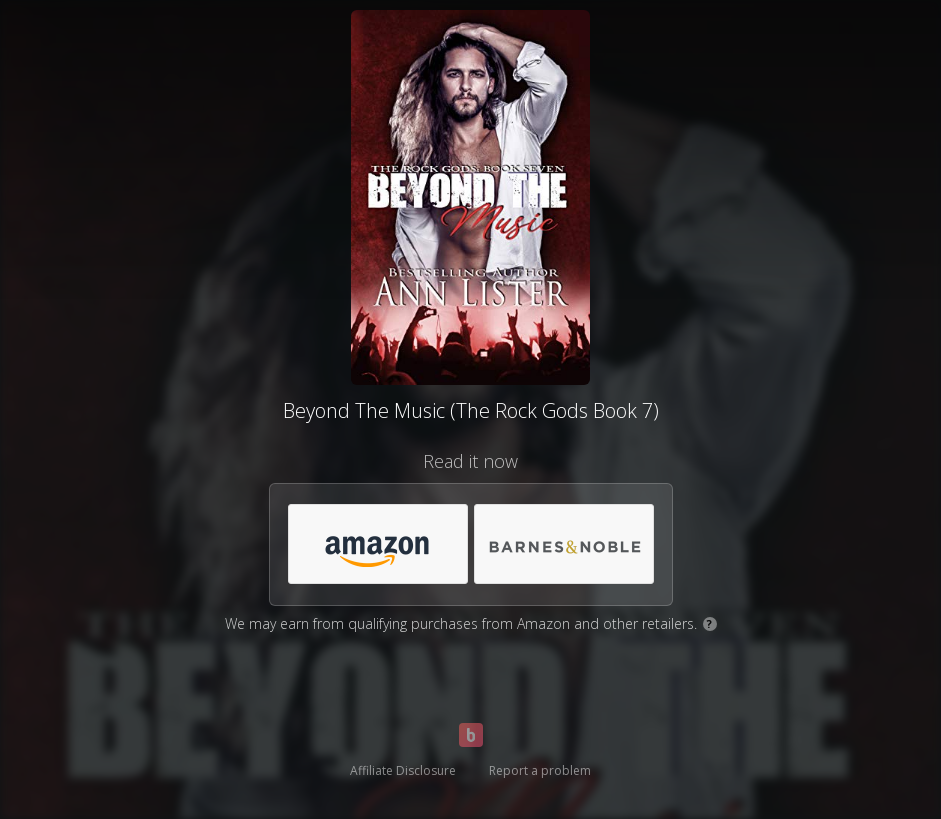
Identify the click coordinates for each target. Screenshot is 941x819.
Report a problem (540, 770)
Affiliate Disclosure (403, 770)
